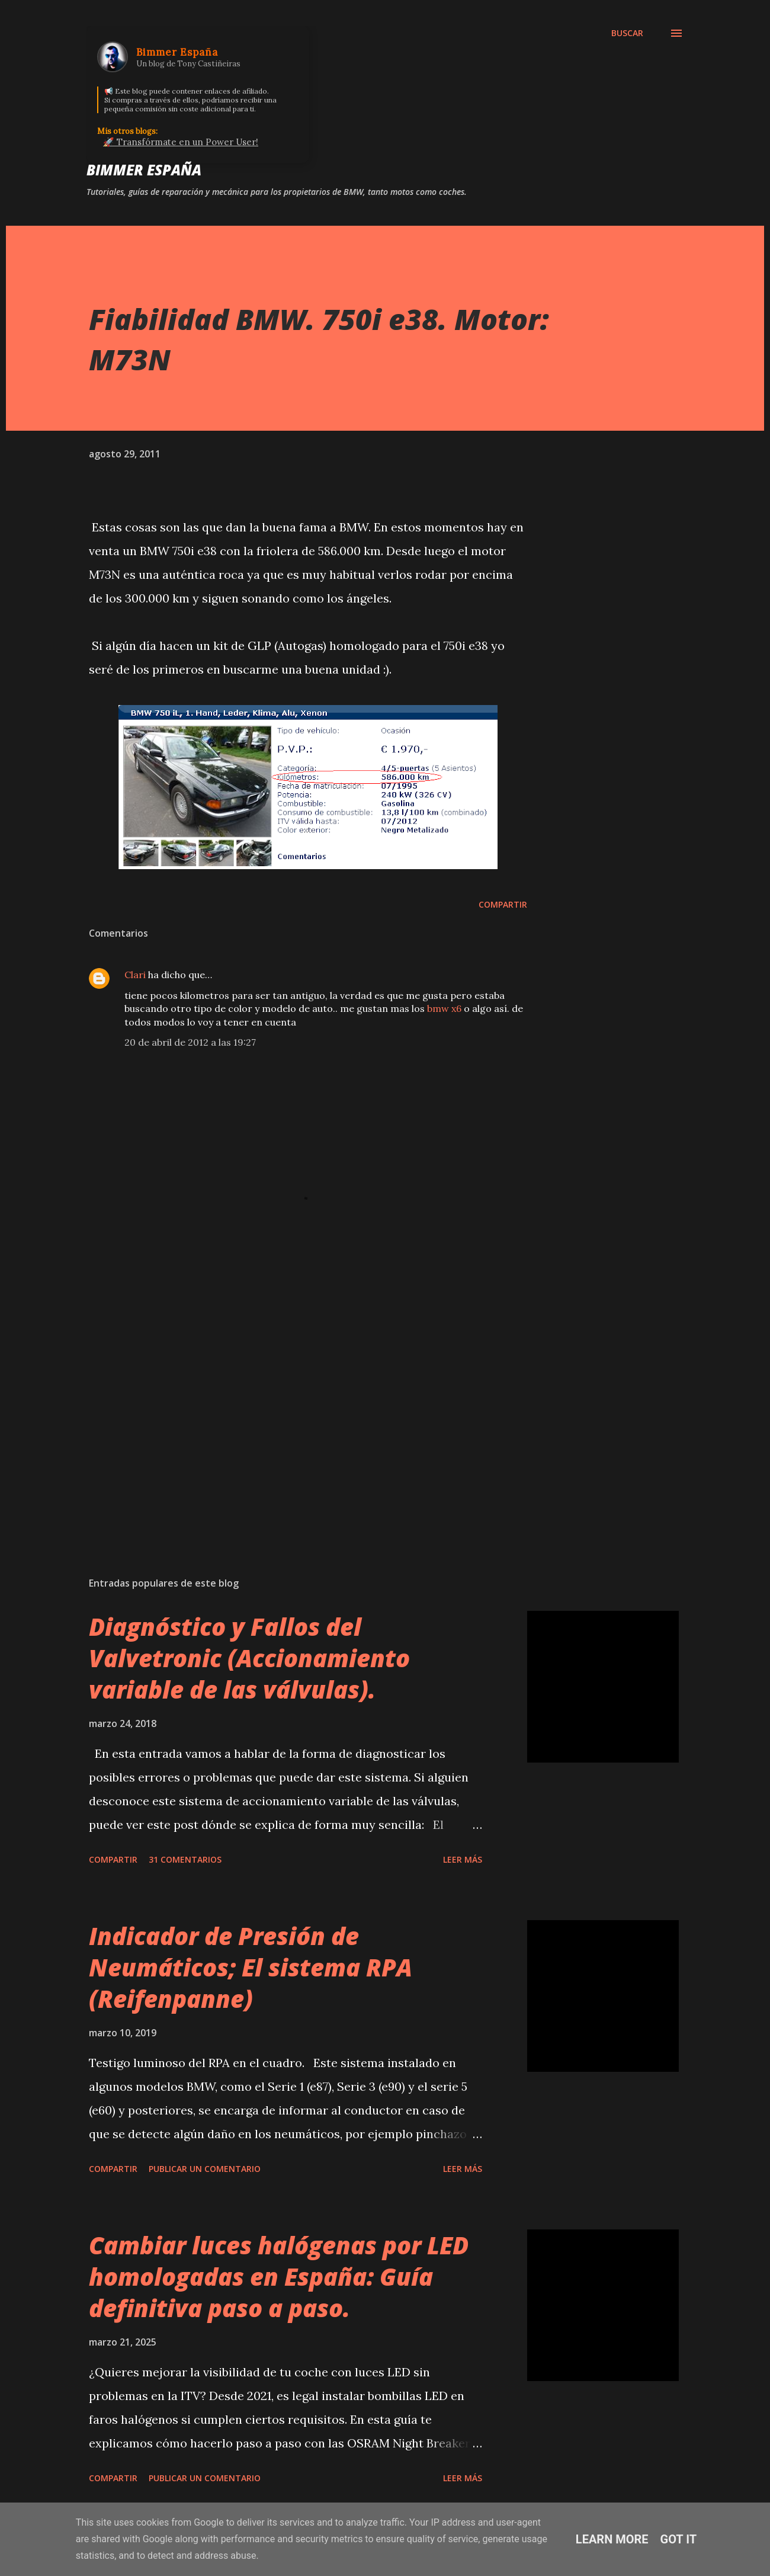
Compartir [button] (503, 904)
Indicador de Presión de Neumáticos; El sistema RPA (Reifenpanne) (250, 1968)
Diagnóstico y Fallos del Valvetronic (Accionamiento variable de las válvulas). (249, 1658)
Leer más (462, 1859)
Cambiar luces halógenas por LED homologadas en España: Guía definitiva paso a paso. (279, 2277)
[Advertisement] (289, 1429)
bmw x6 (444, 1008)
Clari (135, 975)
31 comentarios (185, 1859)
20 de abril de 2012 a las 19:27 (190, 1042)
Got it (678, 2539)
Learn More (612, 2539)
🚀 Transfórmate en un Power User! (180, 142)
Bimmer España (143, 170)
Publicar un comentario (205, 2168)
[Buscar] (627, 33)
